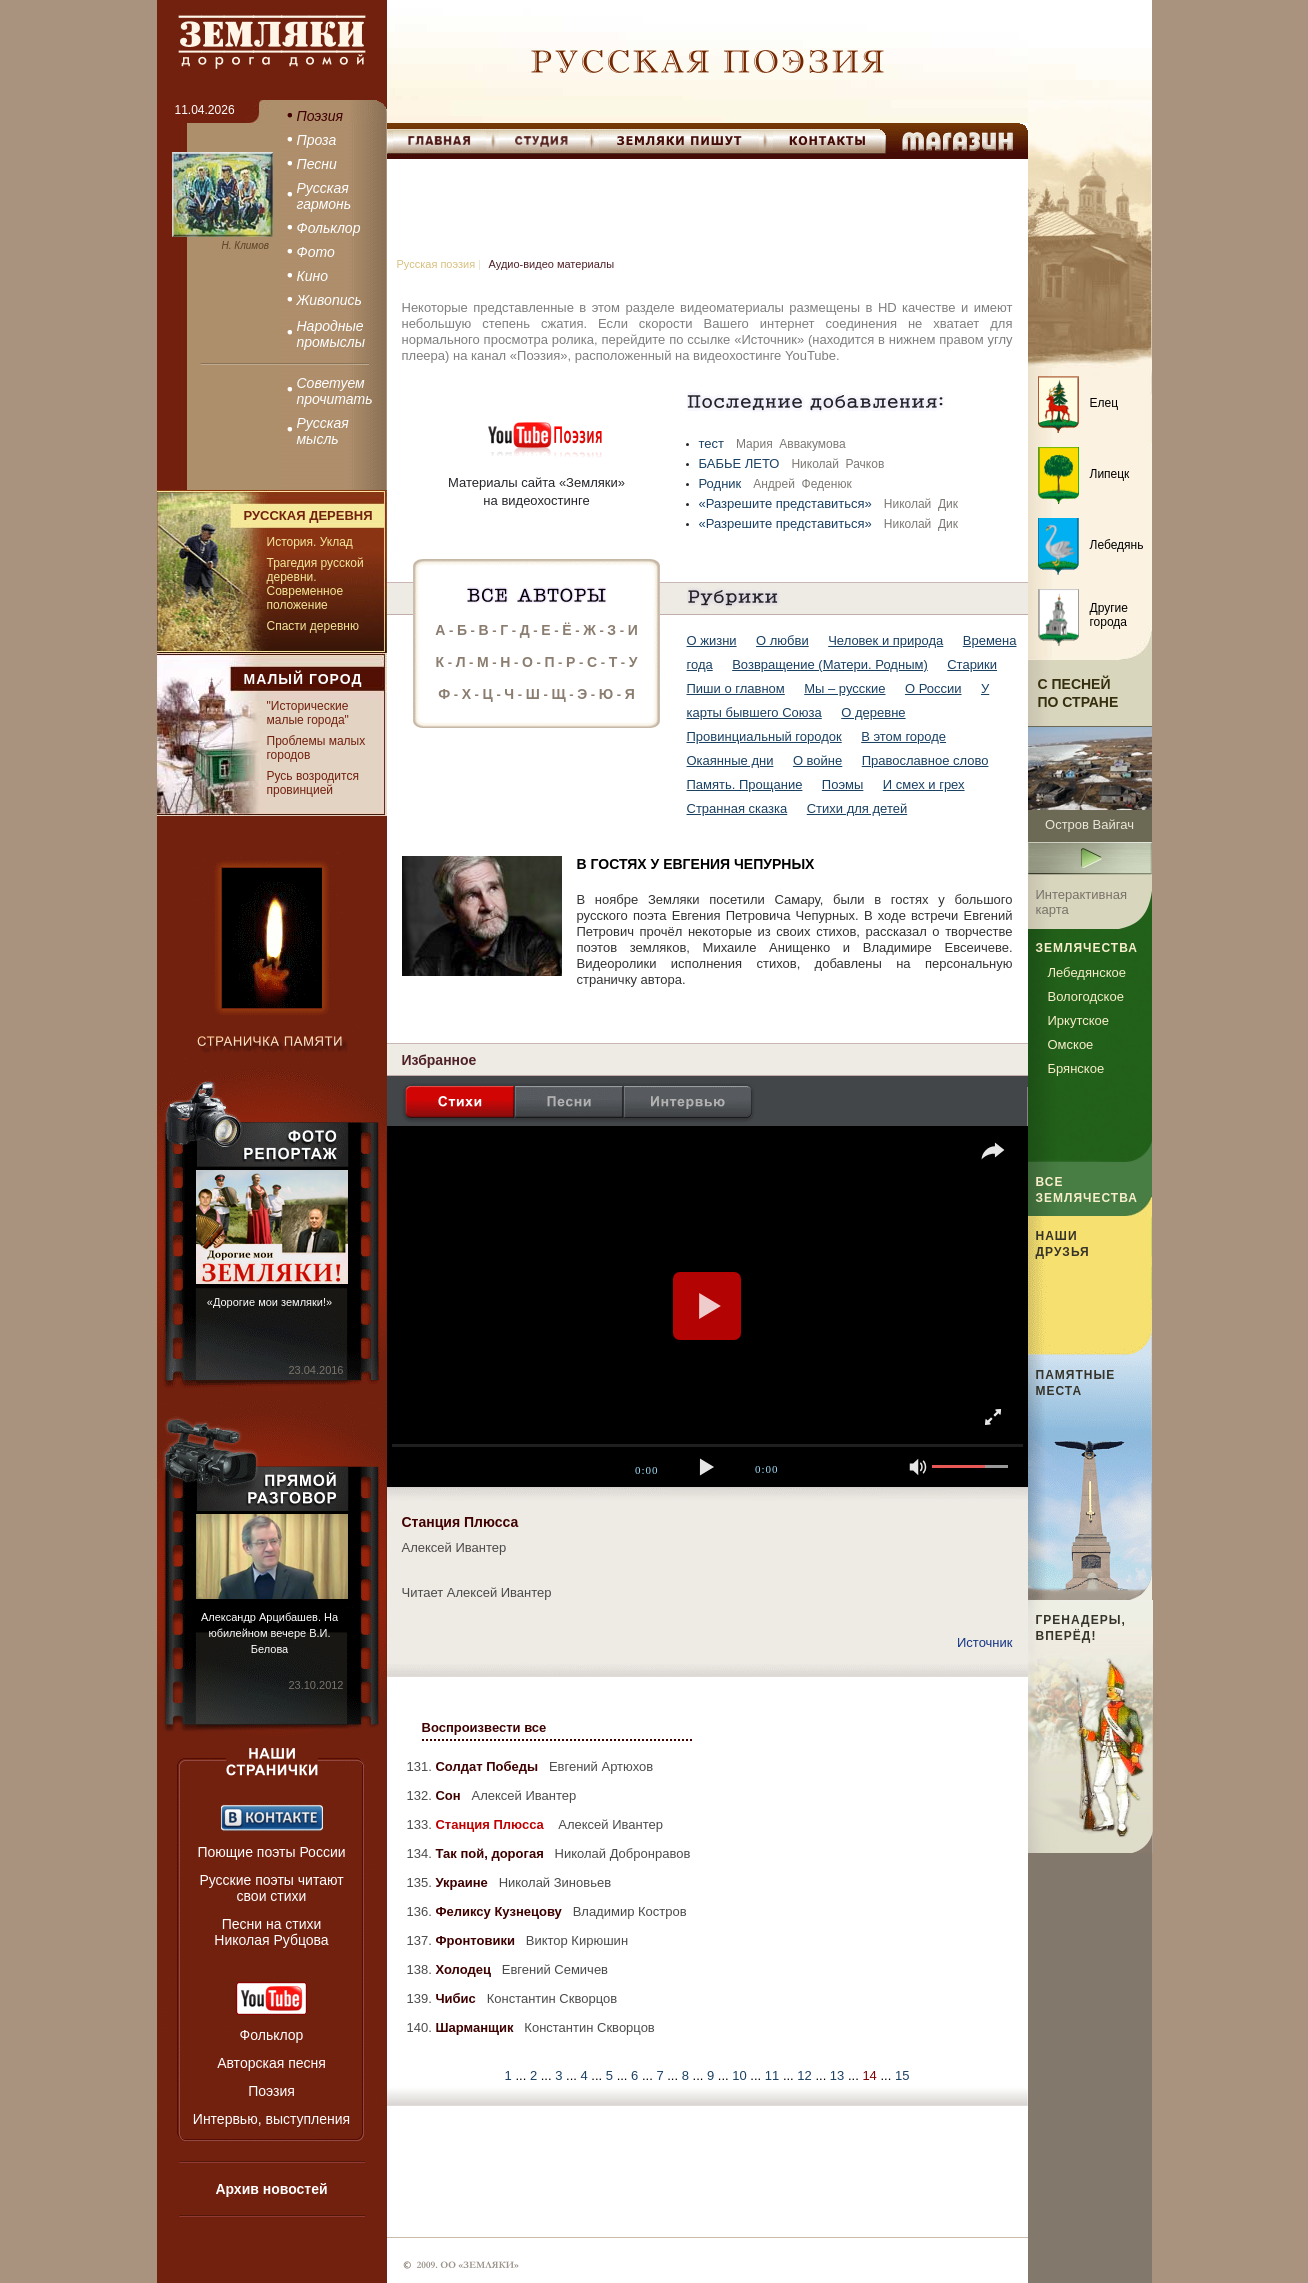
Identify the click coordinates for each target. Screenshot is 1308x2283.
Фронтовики (476, 1940)
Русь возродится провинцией (313, 783)
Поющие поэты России (271, 1852)
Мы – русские (844, 688)
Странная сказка (737, 808)
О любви (782, 640)
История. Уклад (310, 542)
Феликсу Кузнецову (500, 1911)
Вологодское (1086, 996)
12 (806, 2075)
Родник (722, 483)
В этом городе (903, 736)
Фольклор (272, 2035)
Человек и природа (885, 640)
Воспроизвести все (484, 1727)
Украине (463, 1882)
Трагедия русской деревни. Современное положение (315, 584)
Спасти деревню (313, 626)
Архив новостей (271, 2189)
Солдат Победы (488, 1766)
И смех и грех (924, 784)
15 (902, 2075)
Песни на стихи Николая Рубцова (271, 1932)
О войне (817, 760)
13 (839, 2075)
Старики (972, 664)
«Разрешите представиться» (787, 503)
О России (933, 688)
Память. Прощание (745, 784)
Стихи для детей (857, 808)
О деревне (873, 712)
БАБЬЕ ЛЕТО (741, 463)
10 (741, 2075)
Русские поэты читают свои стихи (271, 1888)
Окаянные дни (730, 760)
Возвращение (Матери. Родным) (830, 664)
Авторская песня (271, 2063)
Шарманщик (476, 2027)
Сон (449, 1795)
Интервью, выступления (271, 2119)
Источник (985, 1642)
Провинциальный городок (764, 736)
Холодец (464, 1969)
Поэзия (271, 2091)
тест (713, 443)
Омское (1071, 1044)
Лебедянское (1087, 972)
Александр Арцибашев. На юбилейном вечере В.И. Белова (269, 1633)
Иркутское (1079, 1020)
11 (774, 2075)
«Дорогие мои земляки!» (269, 1302)
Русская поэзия (436, 264)
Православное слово (925, 760)
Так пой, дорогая (491, 1853)
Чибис (457, 1998)
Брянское (1076, 1068)
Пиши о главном (736, 688)
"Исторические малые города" (308, 713)
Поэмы (843, 784)
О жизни (712, 640)
